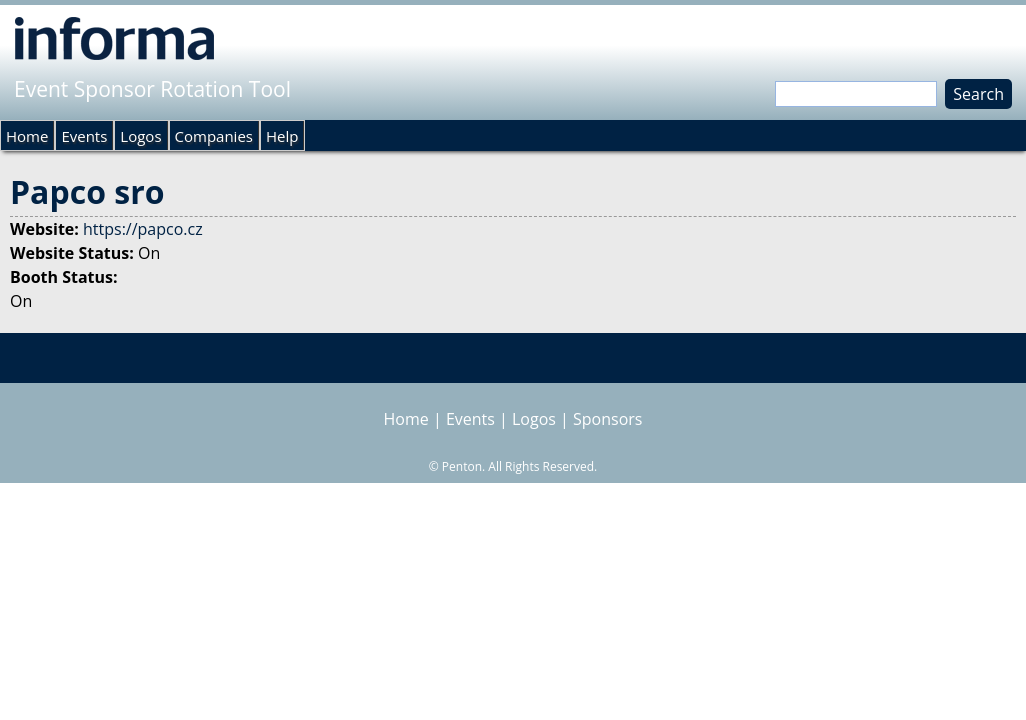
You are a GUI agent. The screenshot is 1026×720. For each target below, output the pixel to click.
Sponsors (607, 419)
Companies (214, 136)
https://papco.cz (143, 229)
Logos (140, 136)
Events (84, 136)
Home (27, 136)
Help (282, 136)
